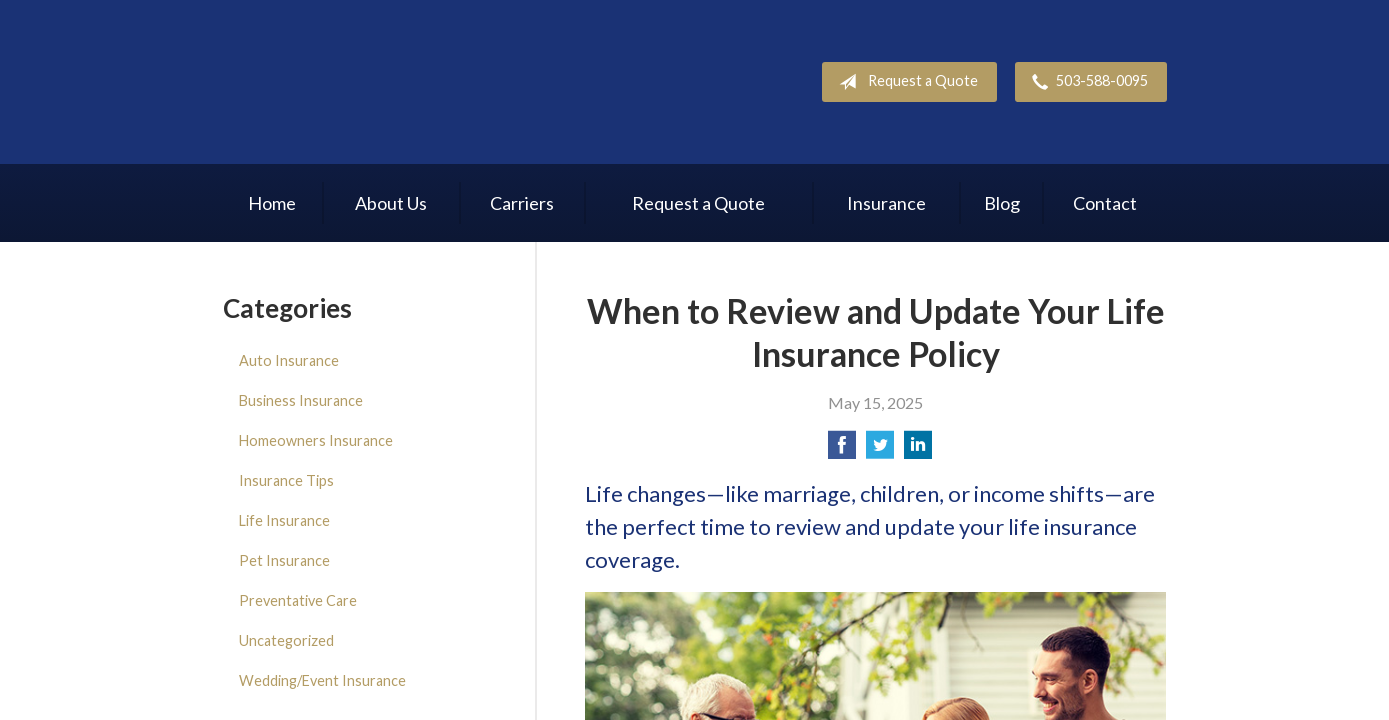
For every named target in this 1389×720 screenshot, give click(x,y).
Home (272, 203)
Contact (1105, 203)
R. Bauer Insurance (356, 82)
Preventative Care (298, 600)
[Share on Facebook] (842, 450)
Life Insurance (284, 520)
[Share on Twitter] (880, 450)
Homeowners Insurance (316, 440)
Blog (1002, 203)
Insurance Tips (286, 480)
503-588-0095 (1086, 82)
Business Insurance (301, 400)
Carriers (522, 203)
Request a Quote (904, 82)
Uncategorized (286, 640)
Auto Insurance (289, 360)
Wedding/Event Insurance (322, 680)
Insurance (886, 203)
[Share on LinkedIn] (918, 450)
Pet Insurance (284, 560)
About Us (391, 203)
